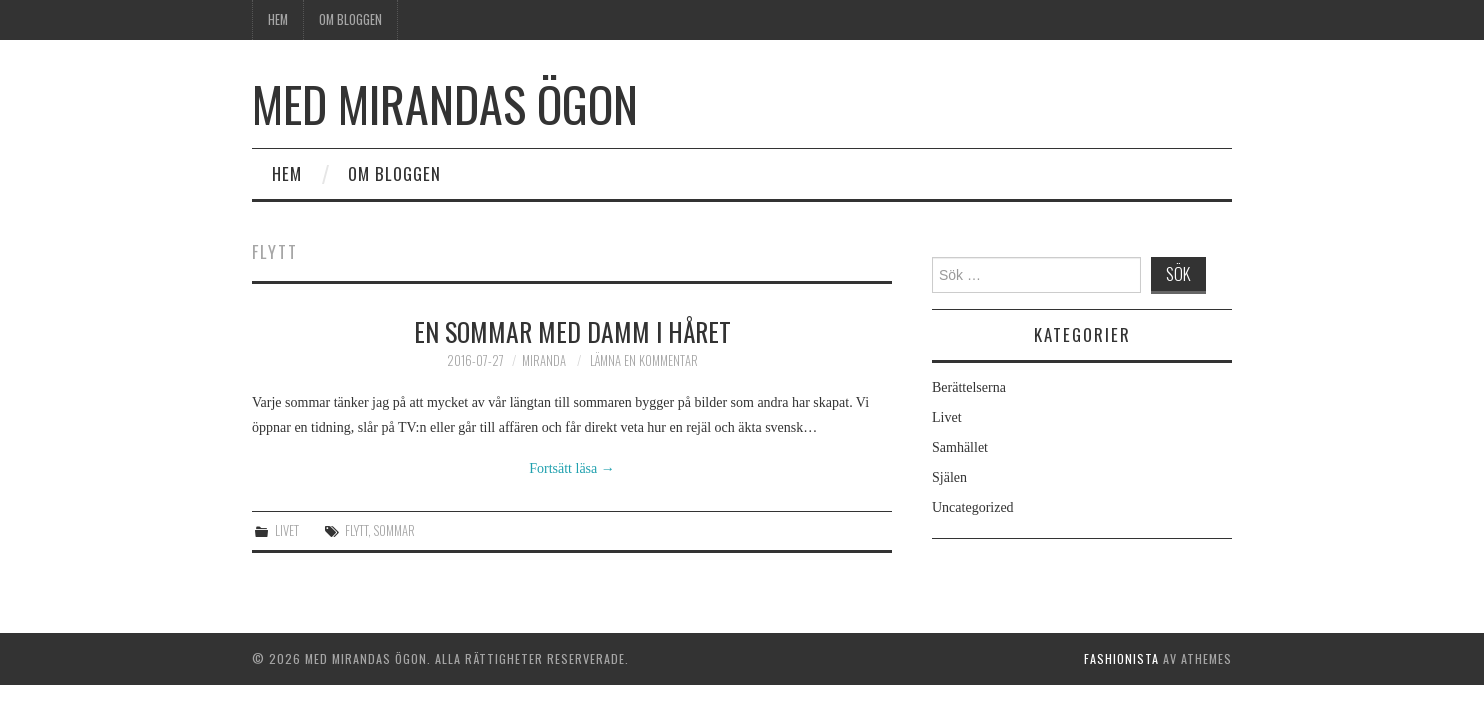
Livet (287, 530)
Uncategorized (973, 507)
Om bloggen (350, 19)
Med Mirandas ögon (445, 103)
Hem (278, 19)
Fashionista (1121, 658)
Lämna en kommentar (644, 360)
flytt (356, 530)
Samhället (960, 447)
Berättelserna (969, 387)
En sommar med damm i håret (572, 331)
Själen (949, 477)
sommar (394, 530)
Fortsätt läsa (572, 468)
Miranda (544, 360)
